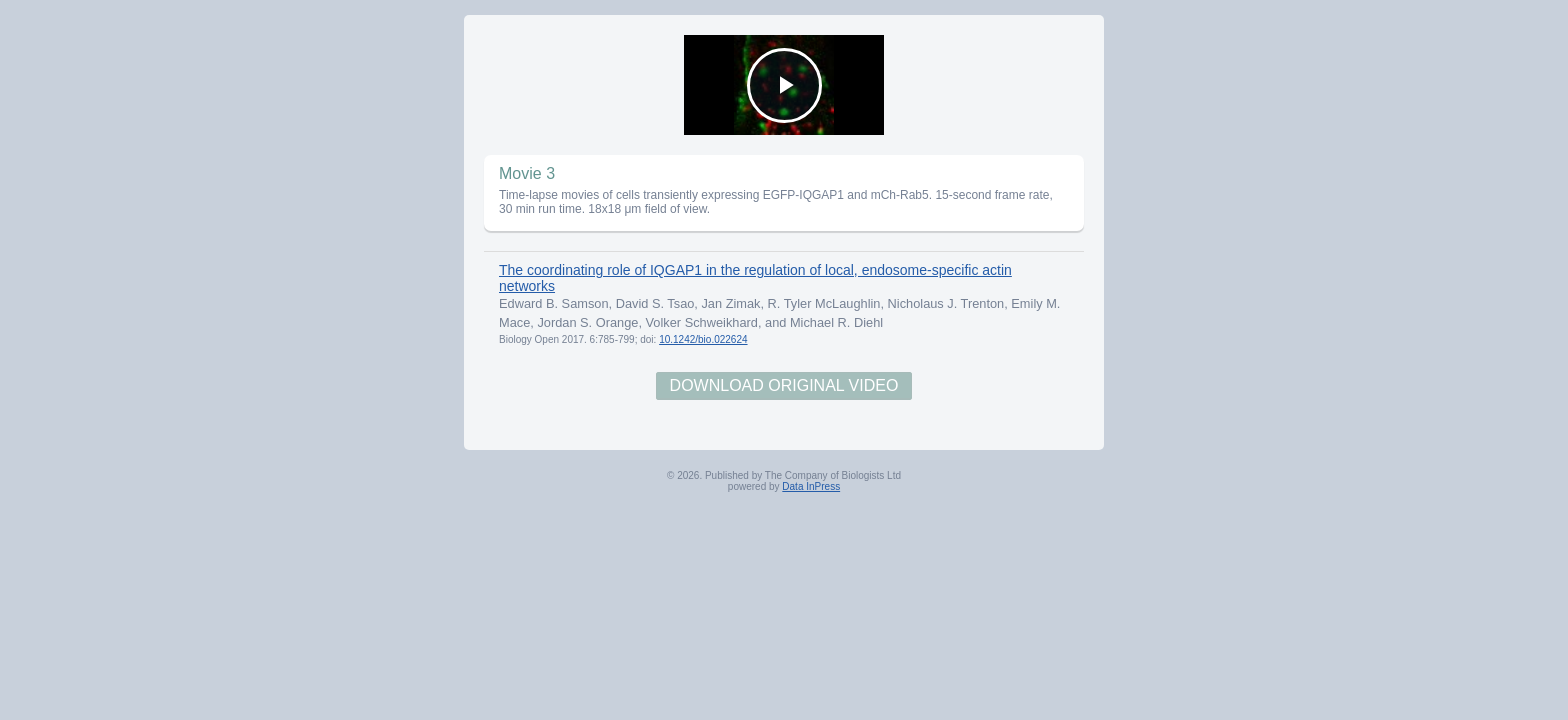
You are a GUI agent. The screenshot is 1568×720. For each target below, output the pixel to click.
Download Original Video (784, 385)
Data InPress (811, 486)
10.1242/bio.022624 (703, 339)
